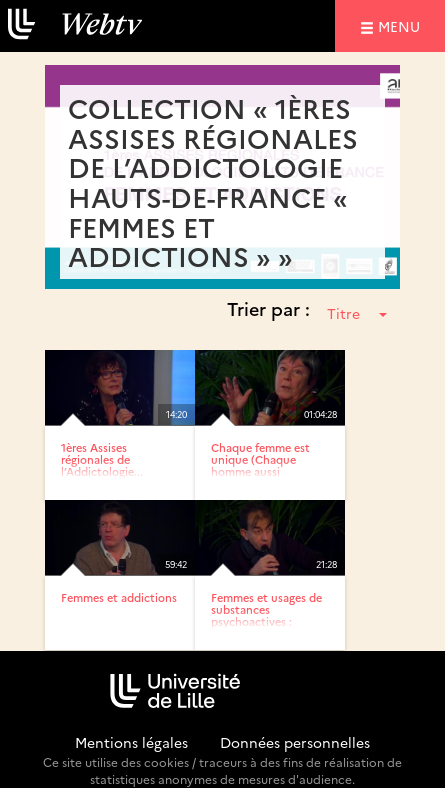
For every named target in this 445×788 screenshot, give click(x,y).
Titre (357, 313)
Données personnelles (295, 742)
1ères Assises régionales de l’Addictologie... (102, 459)
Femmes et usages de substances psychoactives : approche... (266, 615)
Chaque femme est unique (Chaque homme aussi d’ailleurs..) (260, 465)
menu (402, 25)
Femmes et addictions (119, 597)
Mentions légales (131, 742)
